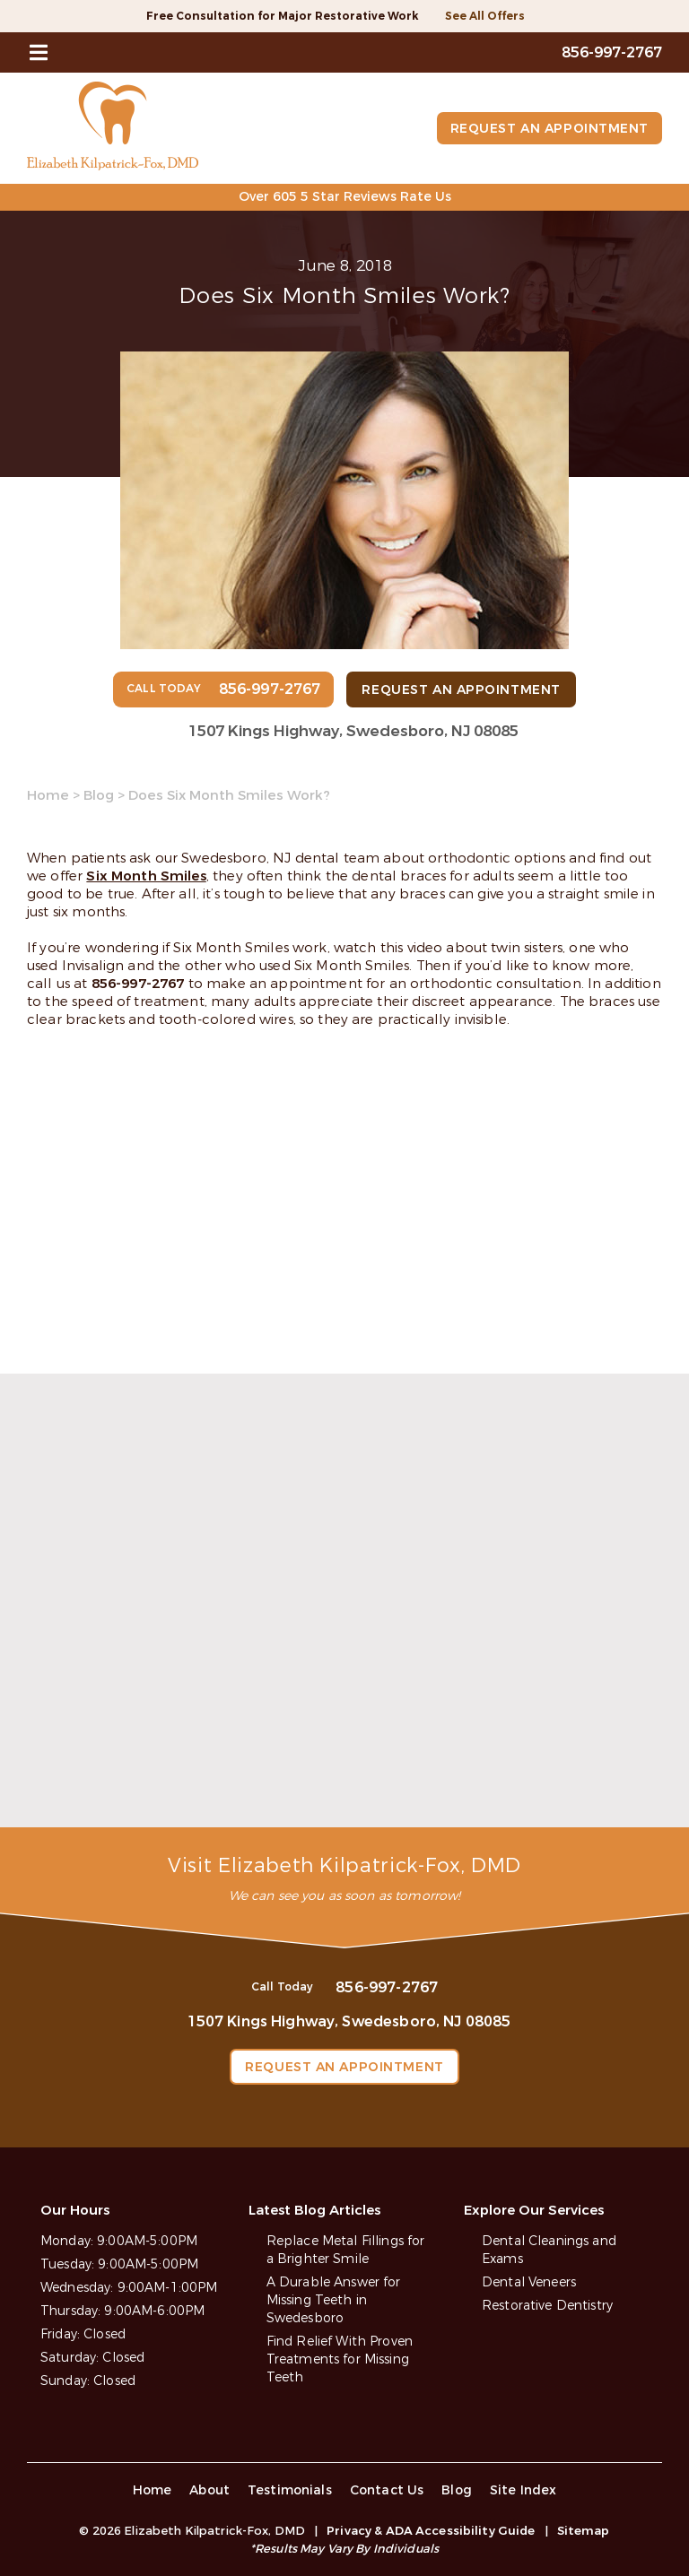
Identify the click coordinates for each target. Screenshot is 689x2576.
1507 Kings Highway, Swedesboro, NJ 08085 (353, 731)
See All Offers (485, 16)
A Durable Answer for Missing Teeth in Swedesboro (333, 2300)
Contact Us (387, 2490)
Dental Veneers (529, 2282)
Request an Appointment (549, 128)
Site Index (523, 2490)
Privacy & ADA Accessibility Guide (431, 2530)
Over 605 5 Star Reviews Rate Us (345, 196)
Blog (98, 795)
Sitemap (583, 2530)
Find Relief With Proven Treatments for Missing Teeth (339, 2359)
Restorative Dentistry (547, 2305)
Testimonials (290, 2490)
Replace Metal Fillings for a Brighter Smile (345, 2250)
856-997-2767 (138, 984)
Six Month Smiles (145, 876)
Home (48, 795)
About (209, 2490)
